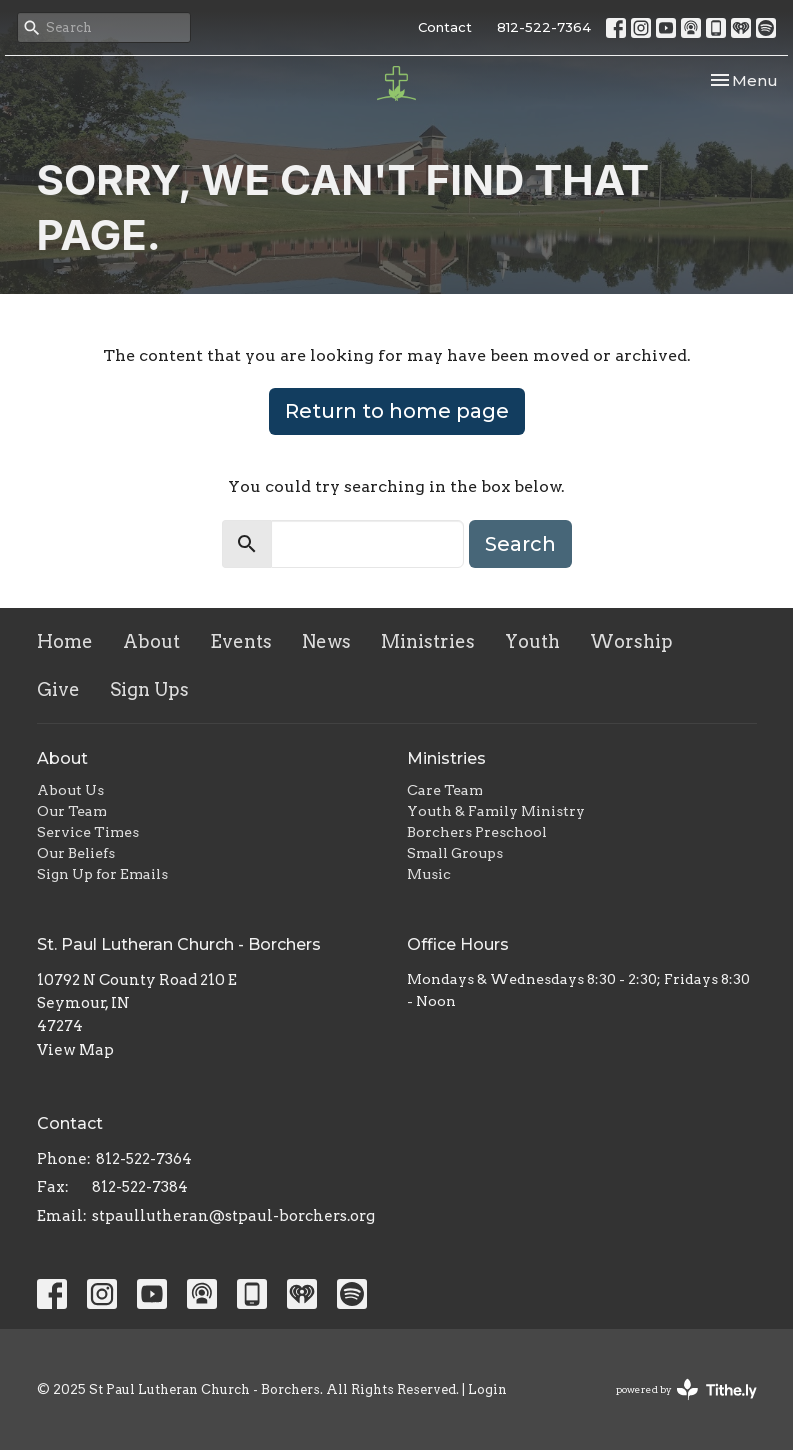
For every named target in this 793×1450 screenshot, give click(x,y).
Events (241, 641)
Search (520, 544)
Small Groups (455, 853)
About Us (70, 790)
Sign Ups (149, 689)
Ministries (428, 641)
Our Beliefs (76, 853)
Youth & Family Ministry (496, 811)
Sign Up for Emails (102, 874)
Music (429, 874)
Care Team (445, 790)
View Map (75, 1050)
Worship (631, 641)
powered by (686, 1389)
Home (65, 641)
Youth (532, 641)
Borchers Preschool (477, 832)
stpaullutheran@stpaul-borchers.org (233, 1216)
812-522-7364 (544, 27)
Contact (445, 27)
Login (487, 1389)
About (151, 641)
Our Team (72, 811)
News (326, 641)
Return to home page (397, 411)
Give (58, 689)
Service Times (88, 832)
